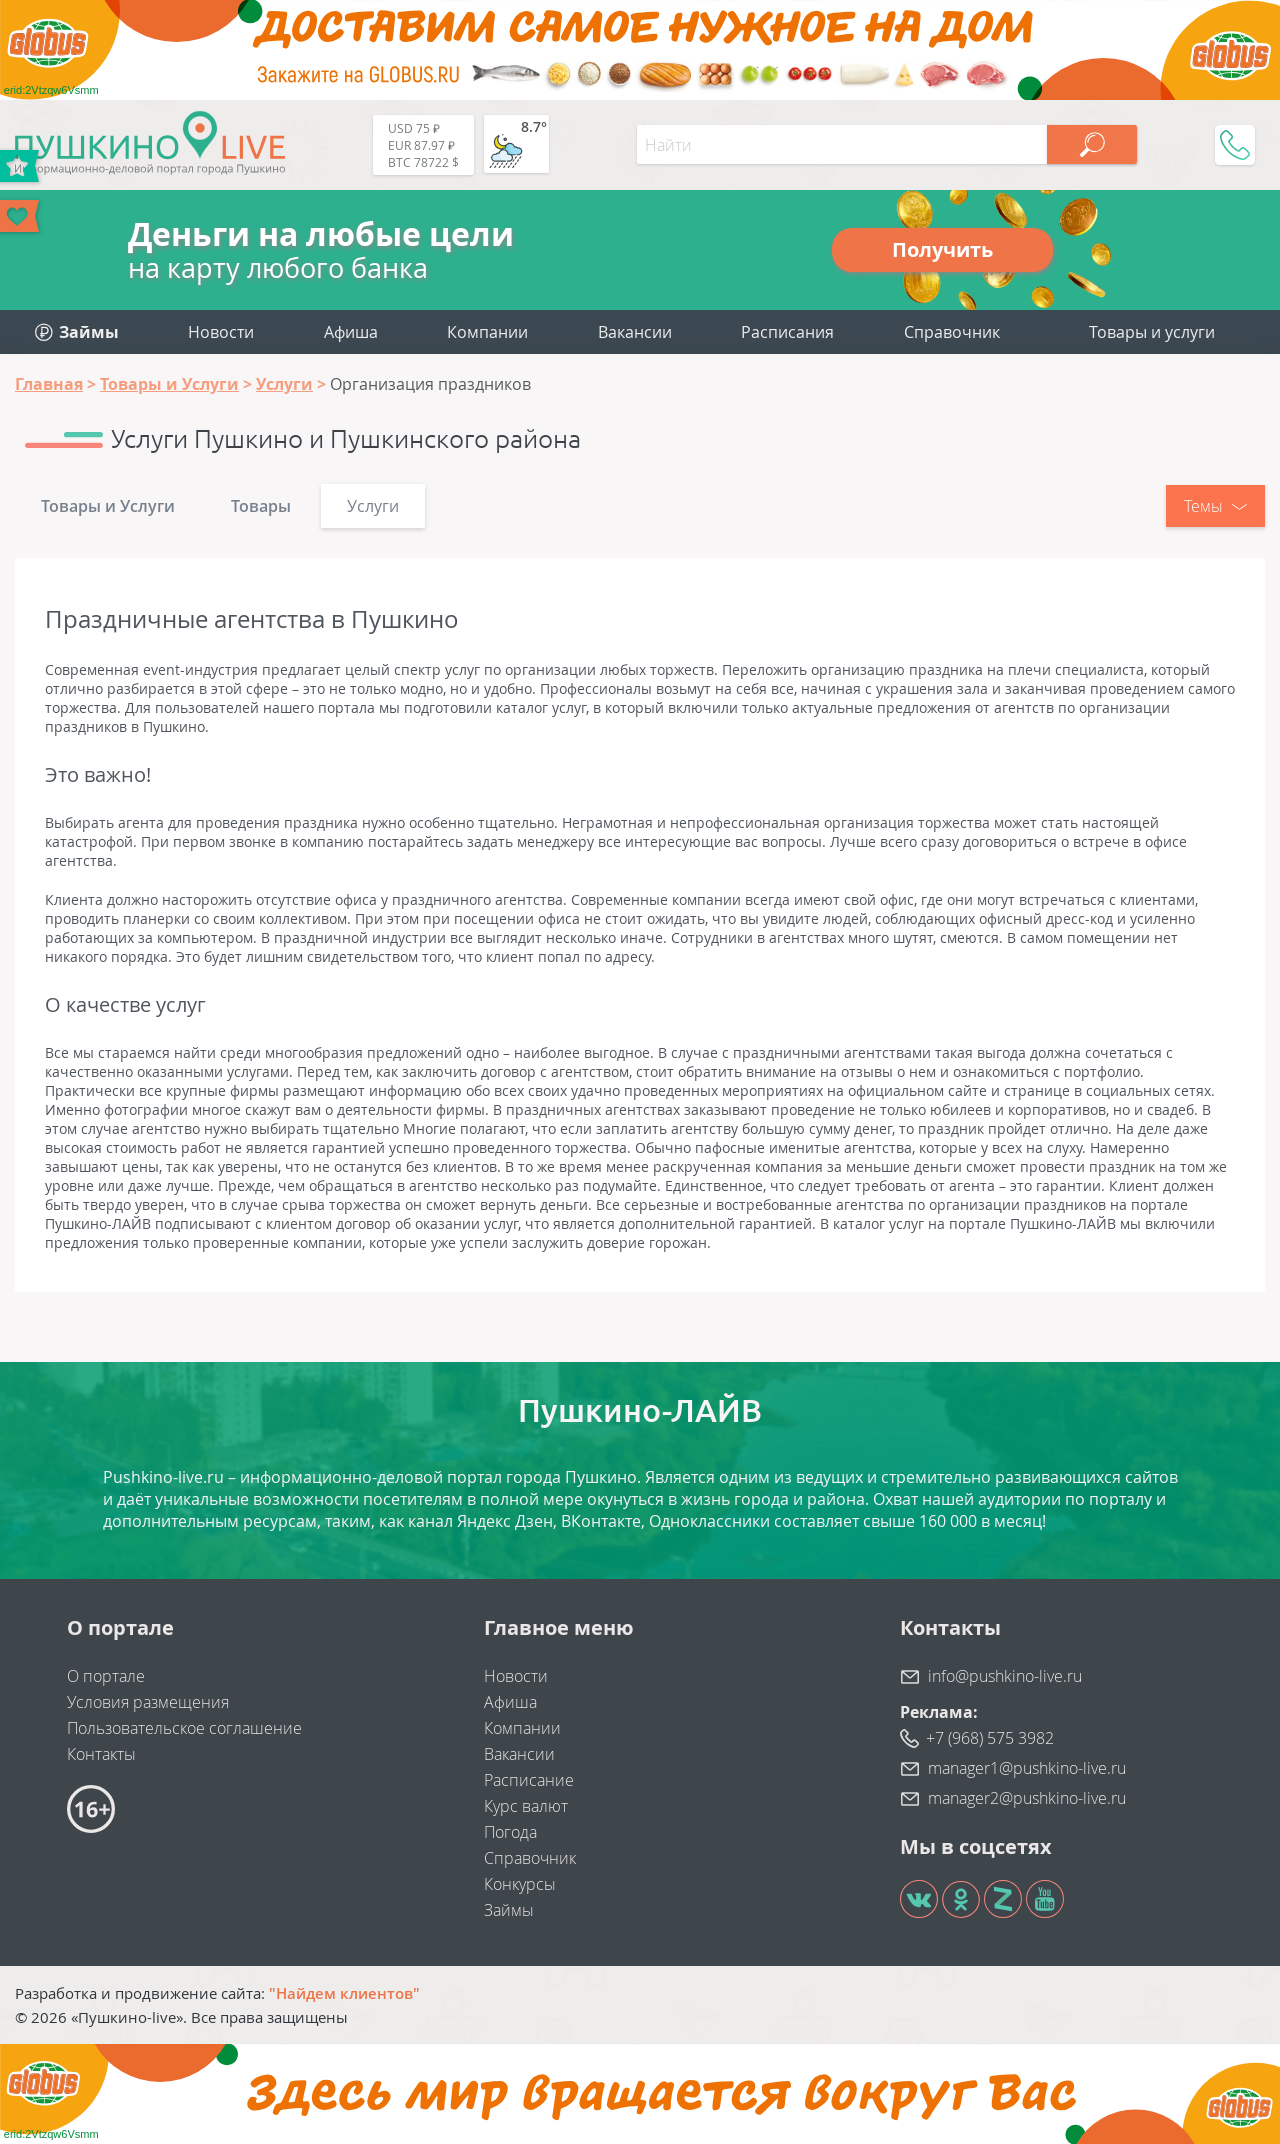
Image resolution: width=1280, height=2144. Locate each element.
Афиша (351, 332)
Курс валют (526, 1806)
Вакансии (635, 332)
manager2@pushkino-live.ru (1027, 1798)
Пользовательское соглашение (184, 1728)
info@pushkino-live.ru (1005, 1676)
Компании (487, 332)
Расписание (529, 1780)
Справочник (952, 332)
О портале (106, 1676)
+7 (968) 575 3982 (990, 1738)
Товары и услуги (1152, 332)
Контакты (101, 1754)
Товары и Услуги (108, 506)
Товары (261, 506)
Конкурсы (520, 1884)
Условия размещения (148, 1702)
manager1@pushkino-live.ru (1027, 1768)
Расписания (787, 332)
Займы (509, 1910)
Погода (510, 1832)
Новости (221, 332)
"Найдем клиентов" (344, 1993)
